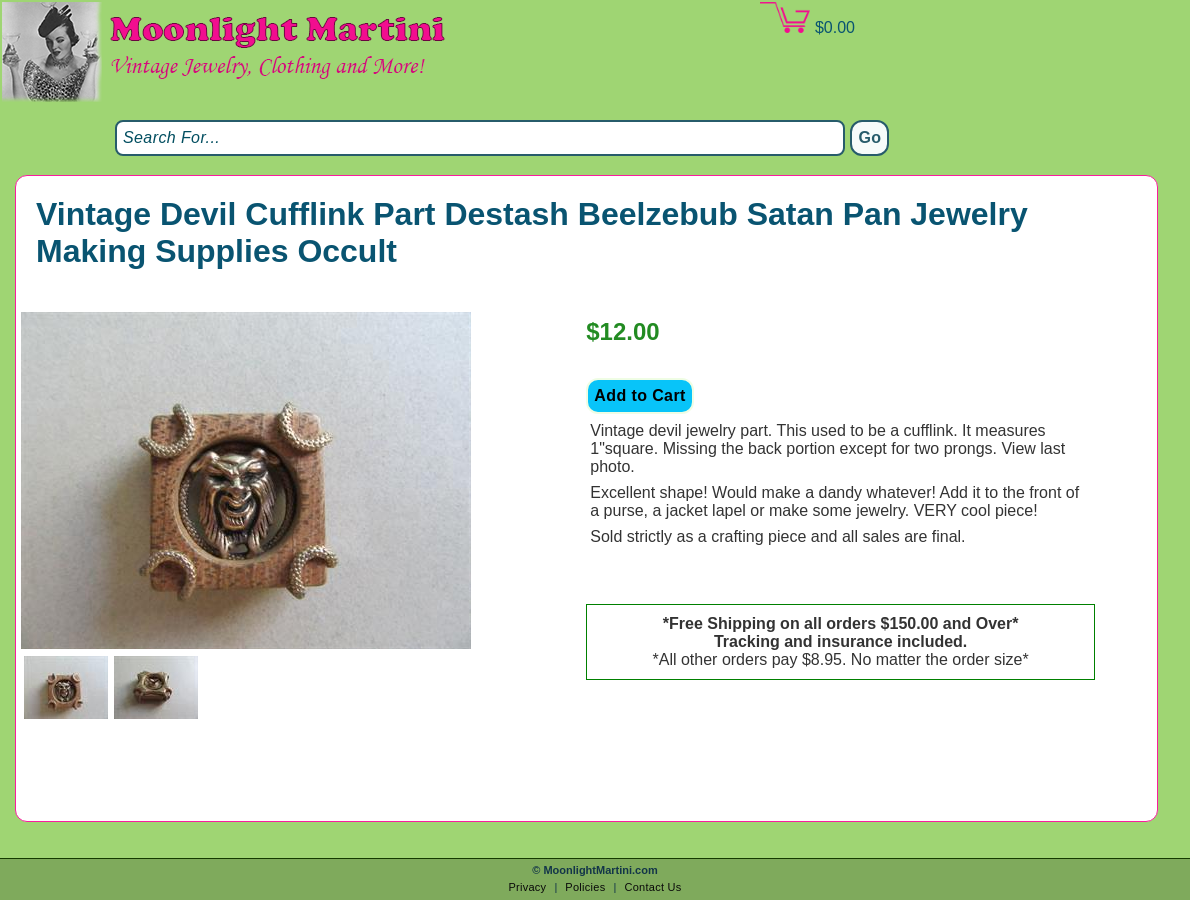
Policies (585, 887)
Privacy (527, 887)
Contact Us (652, 887)
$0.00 (807, 19)
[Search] (480, 138)
